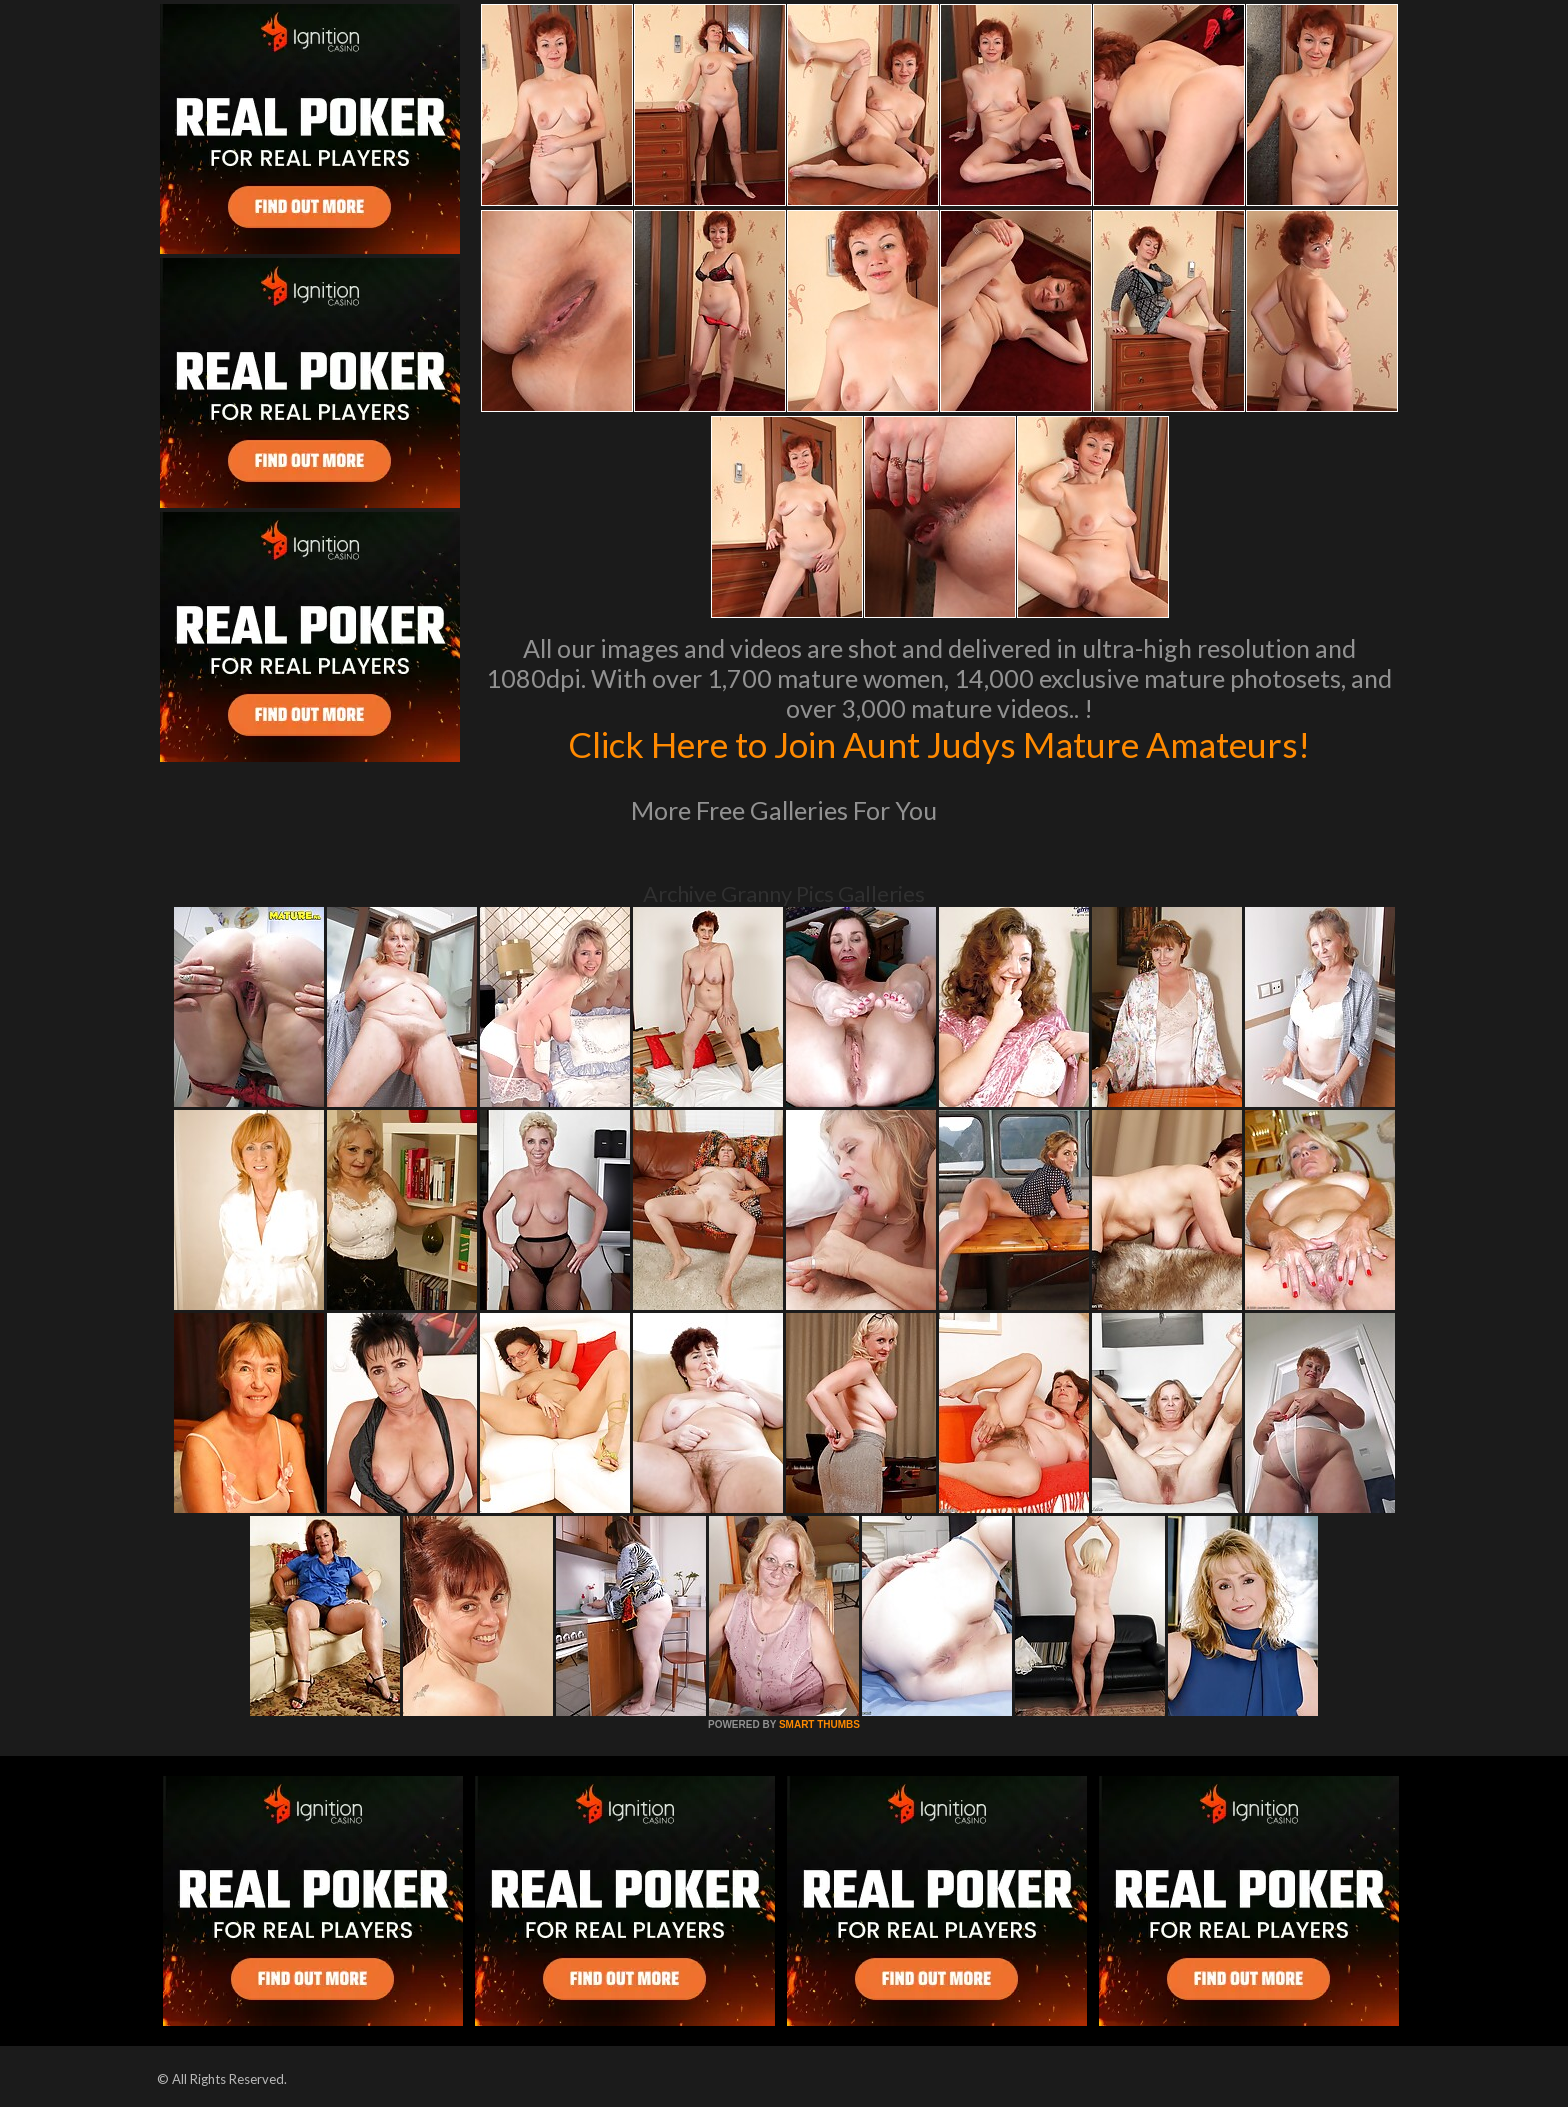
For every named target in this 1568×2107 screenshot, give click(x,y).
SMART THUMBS (819, 1724)
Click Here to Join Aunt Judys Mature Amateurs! (939, 744)
